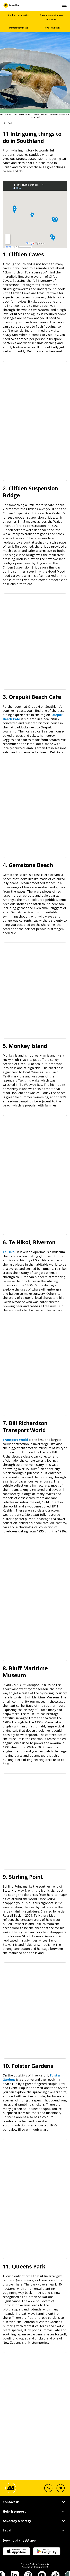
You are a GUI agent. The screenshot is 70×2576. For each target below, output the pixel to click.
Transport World (15, 1440)
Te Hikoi (9, 1252)
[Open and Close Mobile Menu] (64, 5)
